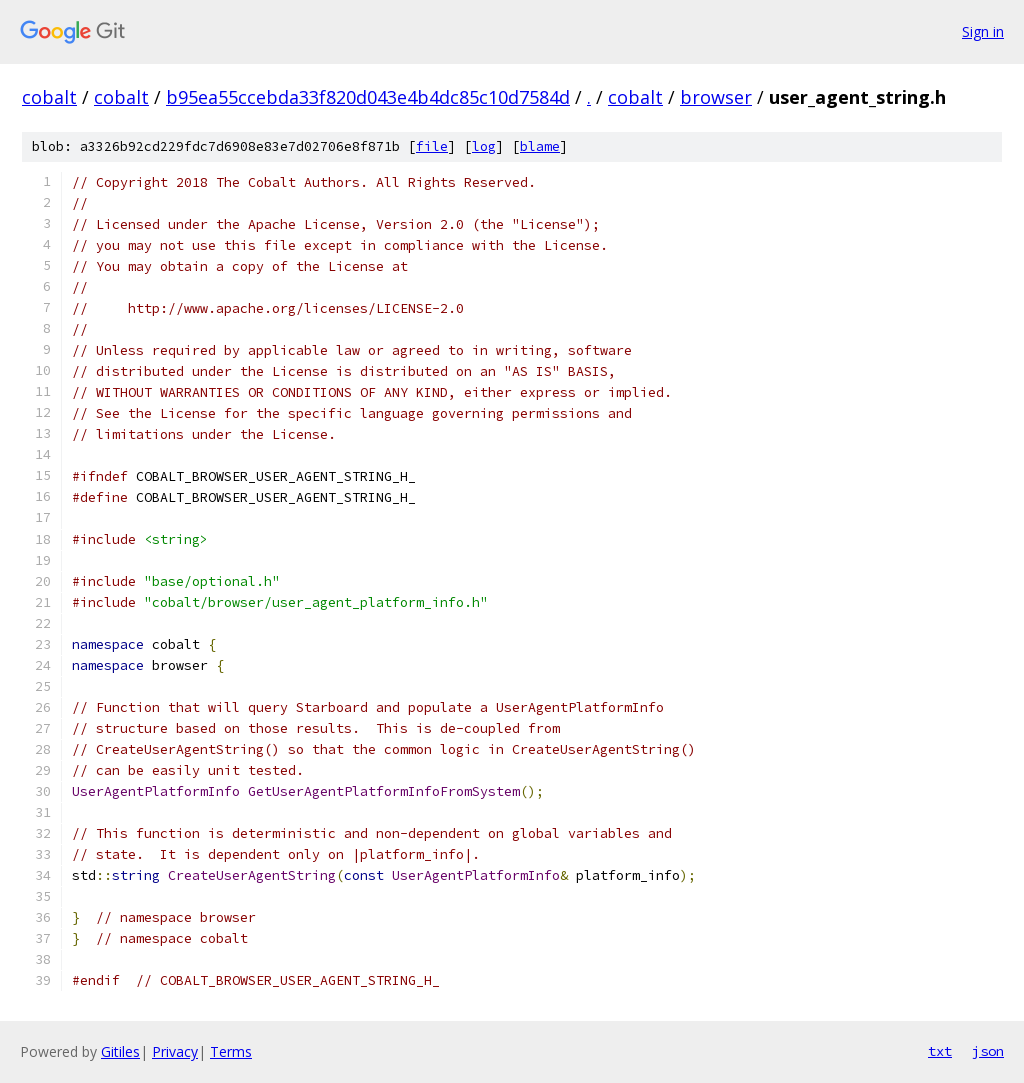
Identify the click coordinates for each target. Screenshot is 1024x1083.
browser (716, 97)
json (988, 1051)
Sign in (983, 31)
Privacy (175, 1051)
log (484, 146)
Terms (231, 1051)
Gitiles (120, 1051)
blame (540, 146)
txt (940, 1051)
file (432, 146)
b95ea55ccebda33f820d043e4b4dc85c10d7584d (368, 97)
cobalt (49, 97)
